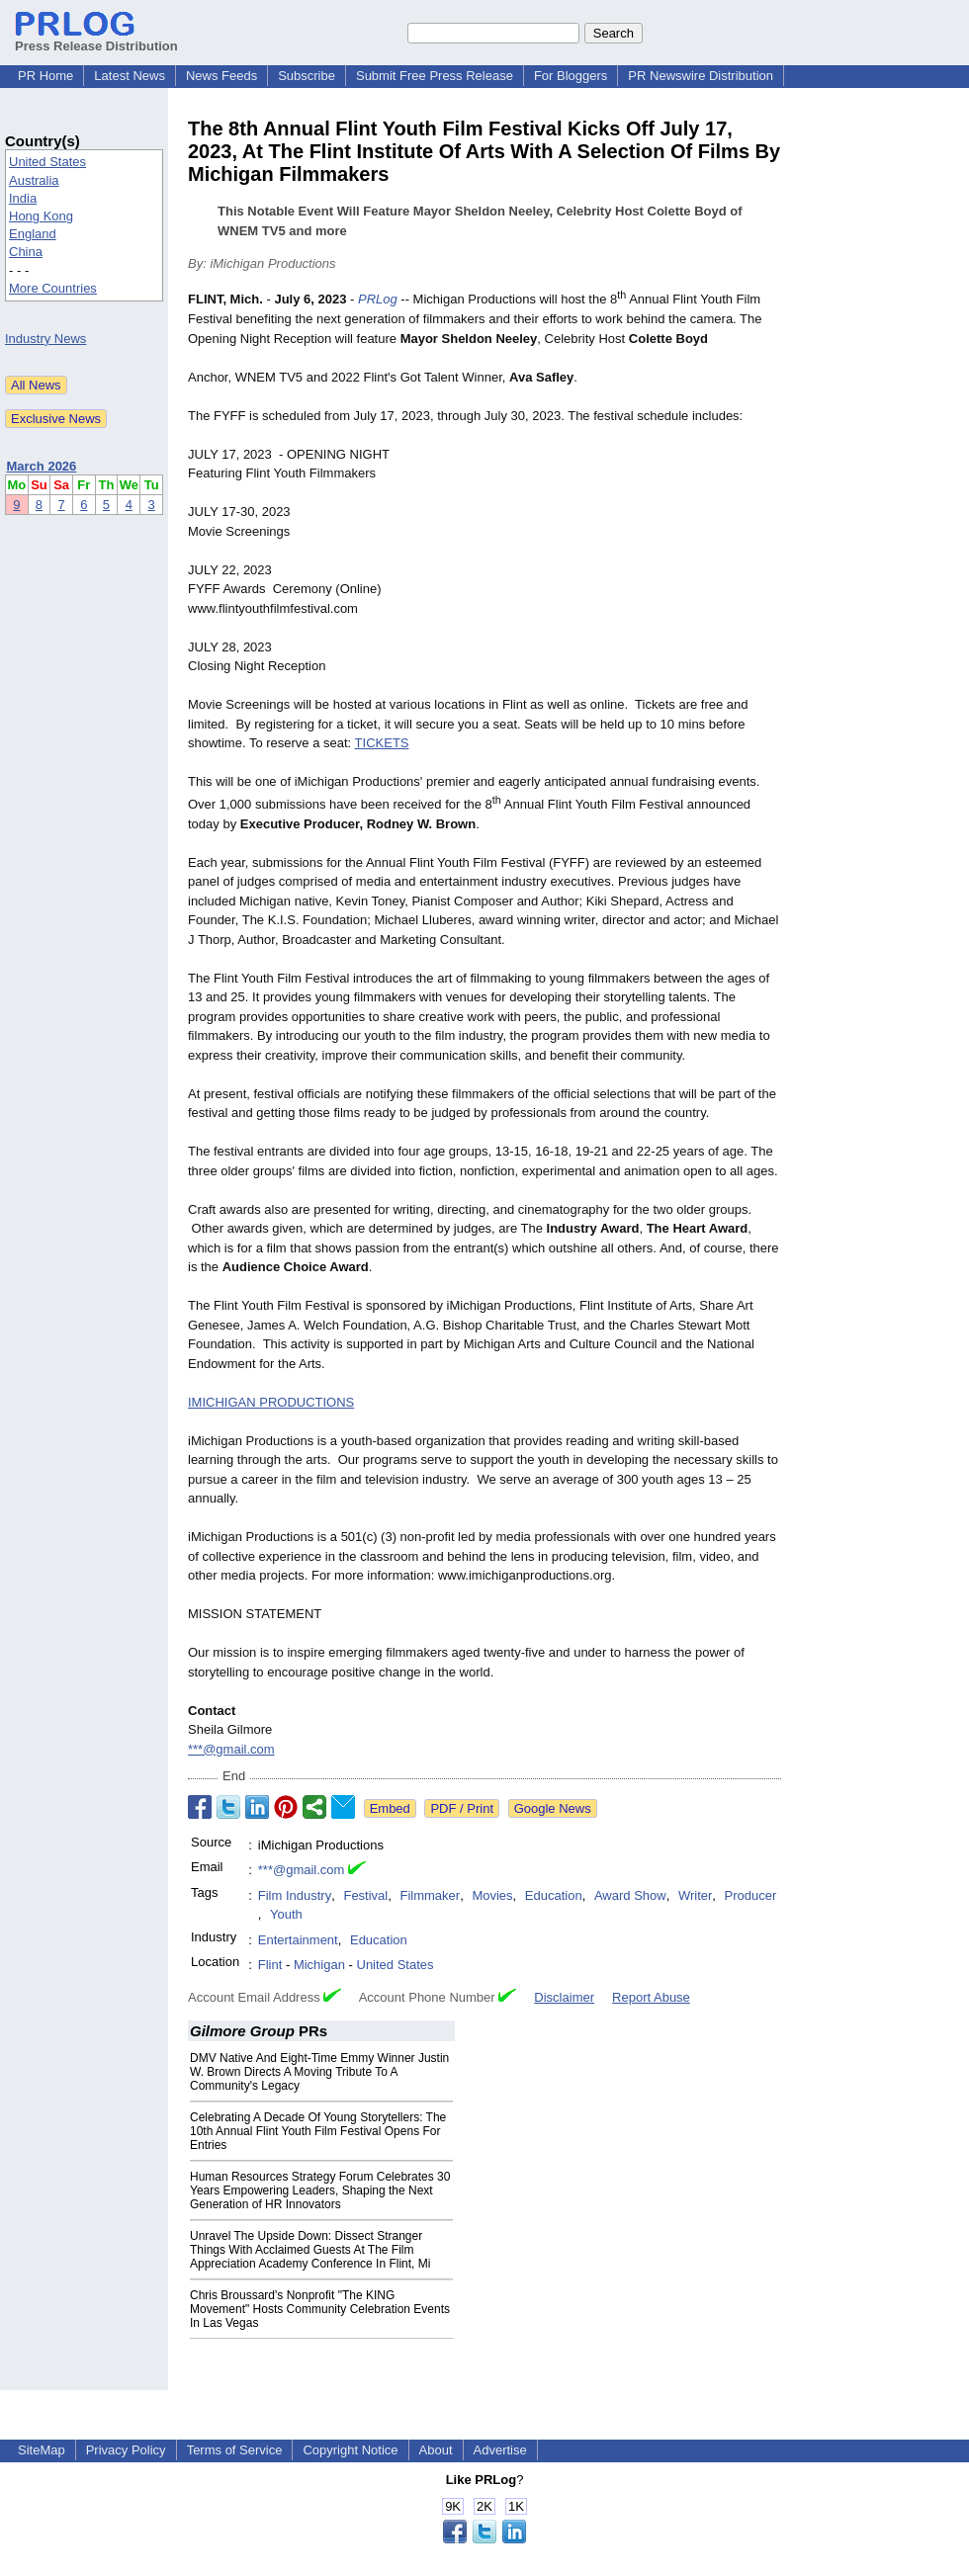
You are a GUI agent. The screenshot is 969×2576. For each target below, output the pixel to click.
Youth (286, 1914)
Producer (751, 1895)
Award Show (630, 1895)
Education (553, 1895)
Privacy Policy (126, 2450)
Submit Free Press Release (434, 75)
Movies (492, 1895)
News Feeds (221, 75)
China (26, 251)
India (23, 198)
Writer (695, 1895)
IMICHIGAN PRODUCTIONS (271, 1402)
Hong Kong (41, 216)
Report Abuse (651, 1997)
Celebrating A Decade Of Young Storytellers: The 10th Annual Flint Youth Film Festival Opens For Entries (318, 2131)
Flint (270, 1964)
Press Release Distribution (96, 38)
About (436, 2450)
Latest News (129, 75)
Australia (34, 180)
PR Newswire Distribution (700, 75)
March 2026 (42, 466)
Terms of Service (235, 2450)
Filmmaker (429, 1895)
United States (47, 161)
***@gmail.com (231, 1749)
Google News (552, 1808)
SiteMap (41, 2450)
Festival (365, 1895)
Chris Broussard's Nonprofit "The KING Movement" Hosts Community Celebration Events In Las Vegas (320, 2309)
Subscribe (306, 75)
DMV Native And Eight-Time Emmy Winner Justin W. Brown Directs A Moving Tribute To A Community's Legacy (319, 2072)
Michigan (319, 1964)
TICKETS (382, 742)
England (32, 233)
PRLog (377, 300)
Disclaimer (564, 1997)
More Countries (53, 288)
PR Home (45, 75)
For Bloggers (570, 75)
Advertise (500, 2450)
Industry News (45, 338)
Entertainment (298, 1939)
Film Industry (294, 1895)
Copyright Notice (350, 2450)
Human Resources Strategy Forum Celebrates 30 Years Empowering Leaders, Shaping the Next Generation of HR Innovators (320, 2190)
